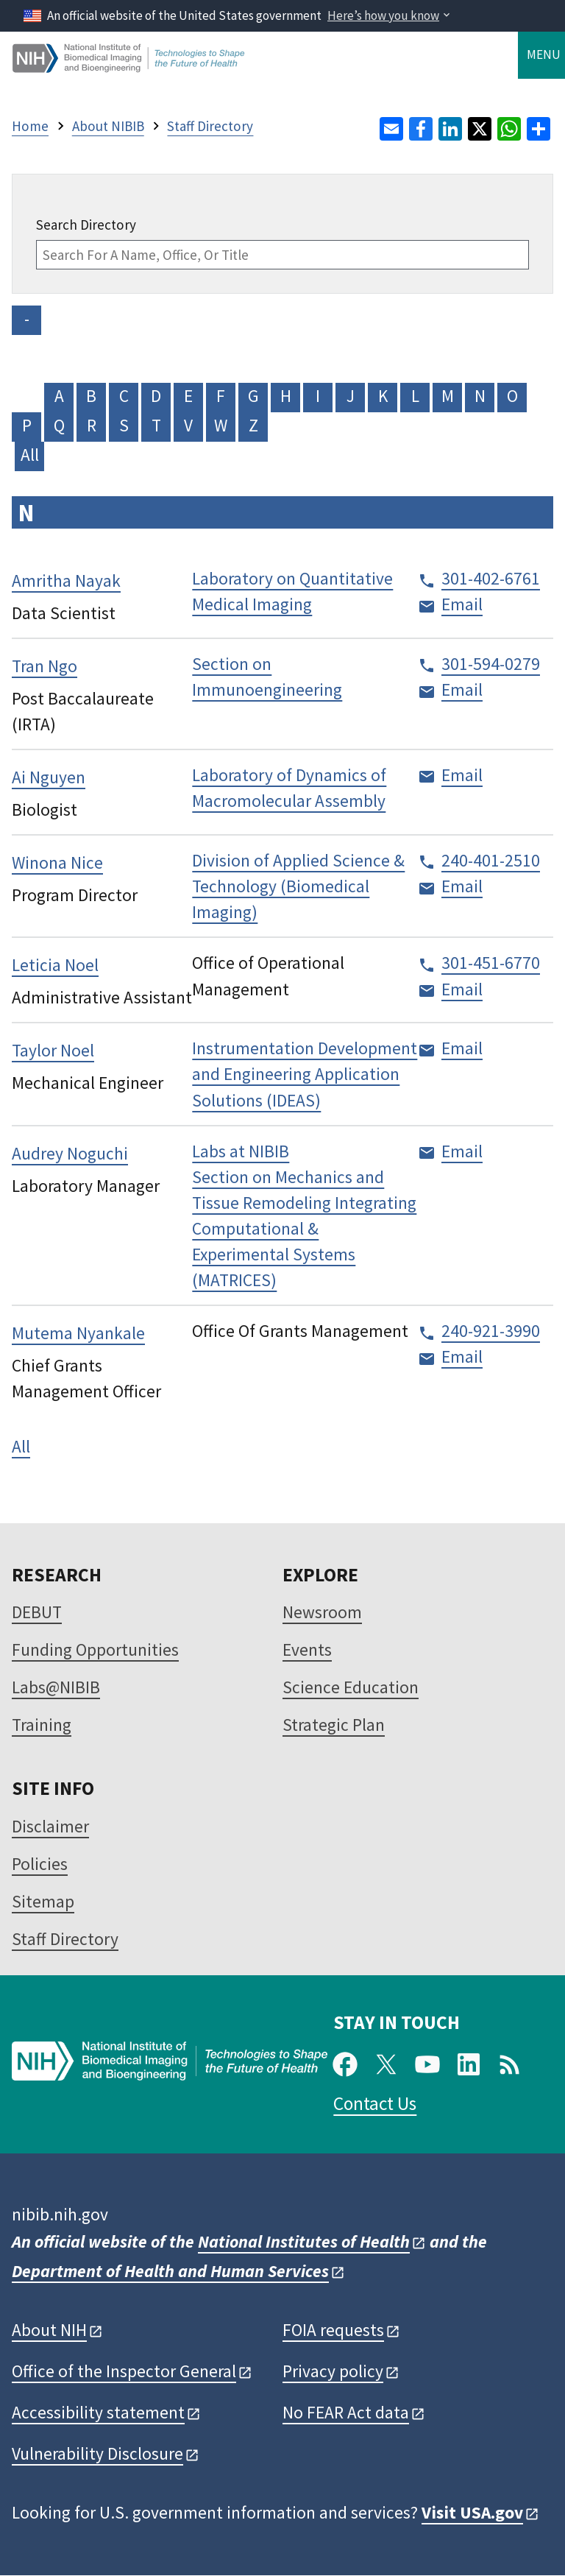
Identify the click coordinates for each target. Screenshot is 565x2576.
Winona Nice (57, 862)
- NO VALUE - (26, 321)
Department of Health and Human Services (170, 2271)
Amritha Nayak (66, 580)
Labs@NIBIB (56, 1687)
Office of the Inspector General (124, 2371)
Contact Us (374, 2103)
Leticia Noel (55, 964)
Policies (40, 1863)
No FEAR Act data (345, 2412)
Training (41, 1724)
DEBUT (37, 1612)
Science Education (350, 1687)
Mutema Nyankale (78, 1333)
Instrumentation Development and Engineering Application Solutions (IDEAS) (304, 1073)
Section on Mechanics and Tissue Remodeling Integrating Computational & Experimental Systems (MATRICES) (304, 1228)
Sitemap (43, 1901)
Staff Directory (65, 1938)
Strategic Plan (333, 1724)
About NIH (49, 2329)
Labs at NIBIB (240, 1151)
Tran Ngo (44, 666)
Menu (544, 54)
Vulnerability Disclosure (97, 2453)
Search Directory (86, 224)
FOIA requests (333, 2329)
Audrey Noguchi (70, 1153)
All (30, 454)
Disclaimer (50, 1826)
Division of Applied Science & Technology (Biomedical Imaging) (298, 886)
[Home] (129, 66)
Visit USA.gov (472, 2512)
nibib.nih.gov (60, 2214)
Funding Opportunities (95, 1649)
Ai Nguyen (48, 777)
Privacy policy (332, 2371)
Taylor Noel (53, 1050)
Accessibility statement (98, 2412)
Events (307, 1649)
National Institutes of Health (304, 2241)
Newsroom (322, 1612)
